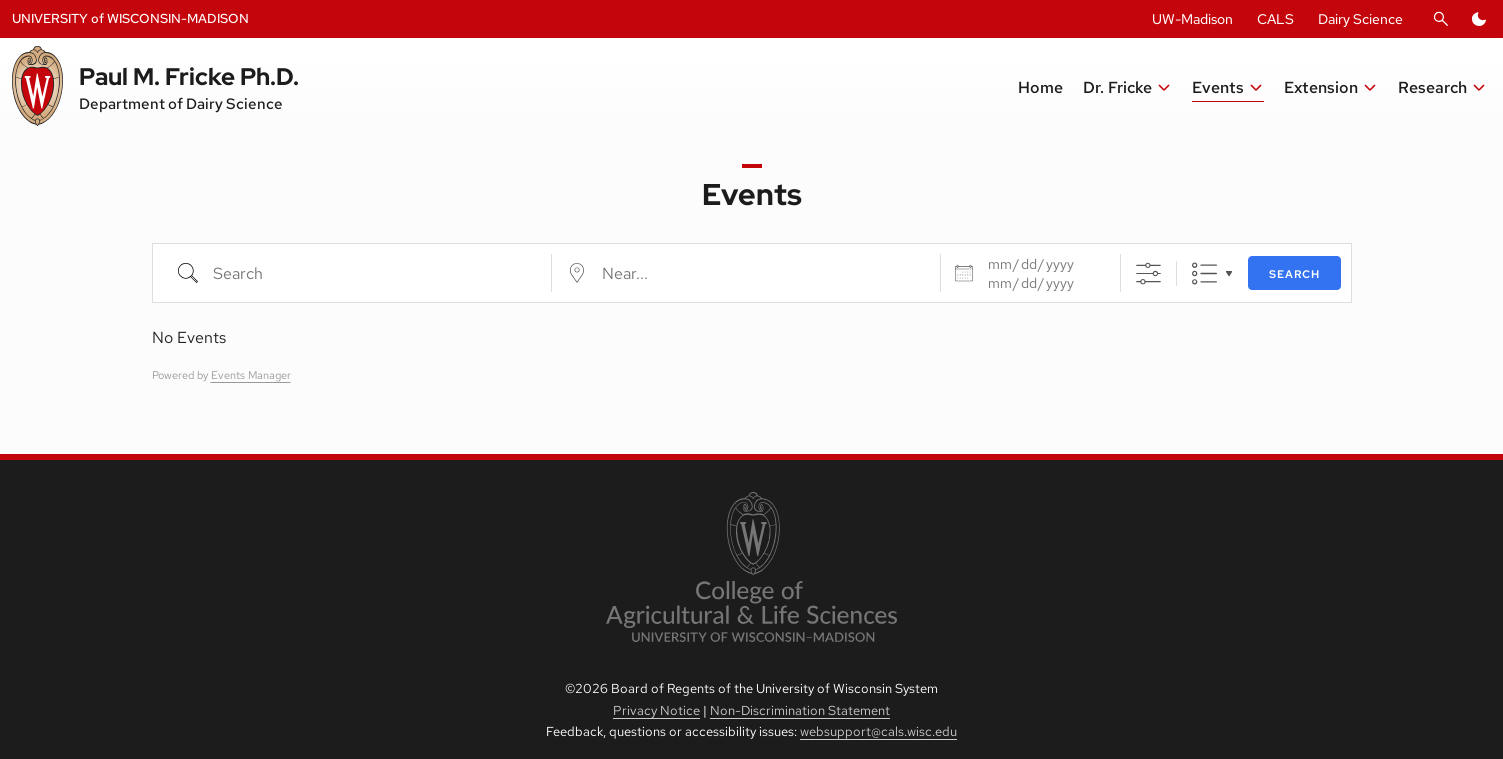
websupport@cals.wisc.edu (878, 731)
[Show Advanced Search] (1148, 273)
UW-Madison (1192, 19)
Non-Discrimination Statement (800, 710)
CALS (1275, 19)
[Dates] (1042, 264)
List (1204, 273)
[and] (1042, 283)
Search (1294, 274)
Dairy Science (1360, 19)
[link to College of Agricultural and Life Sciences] (751, 569)
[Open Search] (1441, 19)
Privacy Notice (656, 710)
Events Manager (251, 375)
